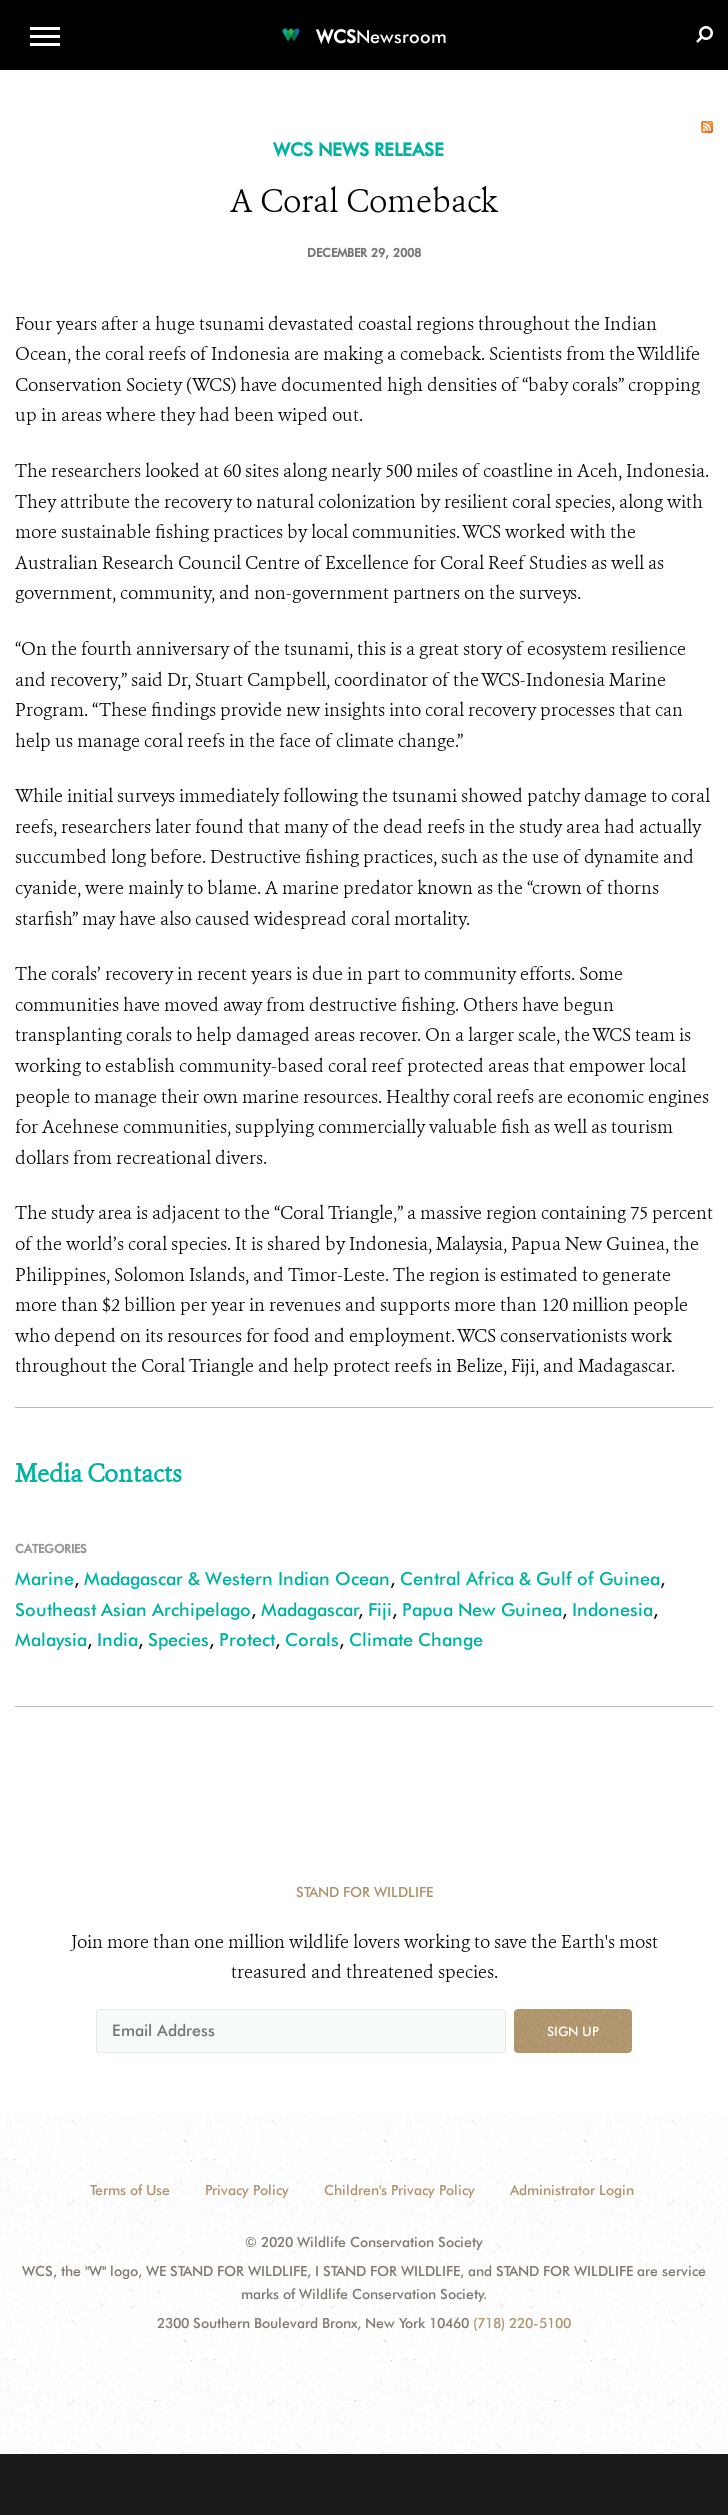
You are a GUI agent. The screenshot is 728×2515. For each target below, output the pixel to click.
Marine (44, 1578)
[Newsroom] (364, 24)
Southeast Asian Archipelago (133, 1609)
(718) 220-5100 (522, 2323)
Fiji (380, 1609)
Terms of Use (130, 2190)
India (117, 1639)
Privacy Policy (247, 2190)
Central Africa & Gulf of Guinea (530, 1578)
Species (178, 1639)
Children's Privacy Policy (399, 2190)
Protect (247, 1639)
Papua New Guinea (482, 1609)
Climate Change (416, 1639)
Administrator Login (572, 2190)
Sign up (573, 2031)
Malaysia (51, 1639)
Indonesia (612, 1609)
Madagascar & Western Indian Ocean (237, 1578)
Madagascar (310, 1609)
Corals (312, 1639)
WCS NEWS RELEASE (358, 149)
